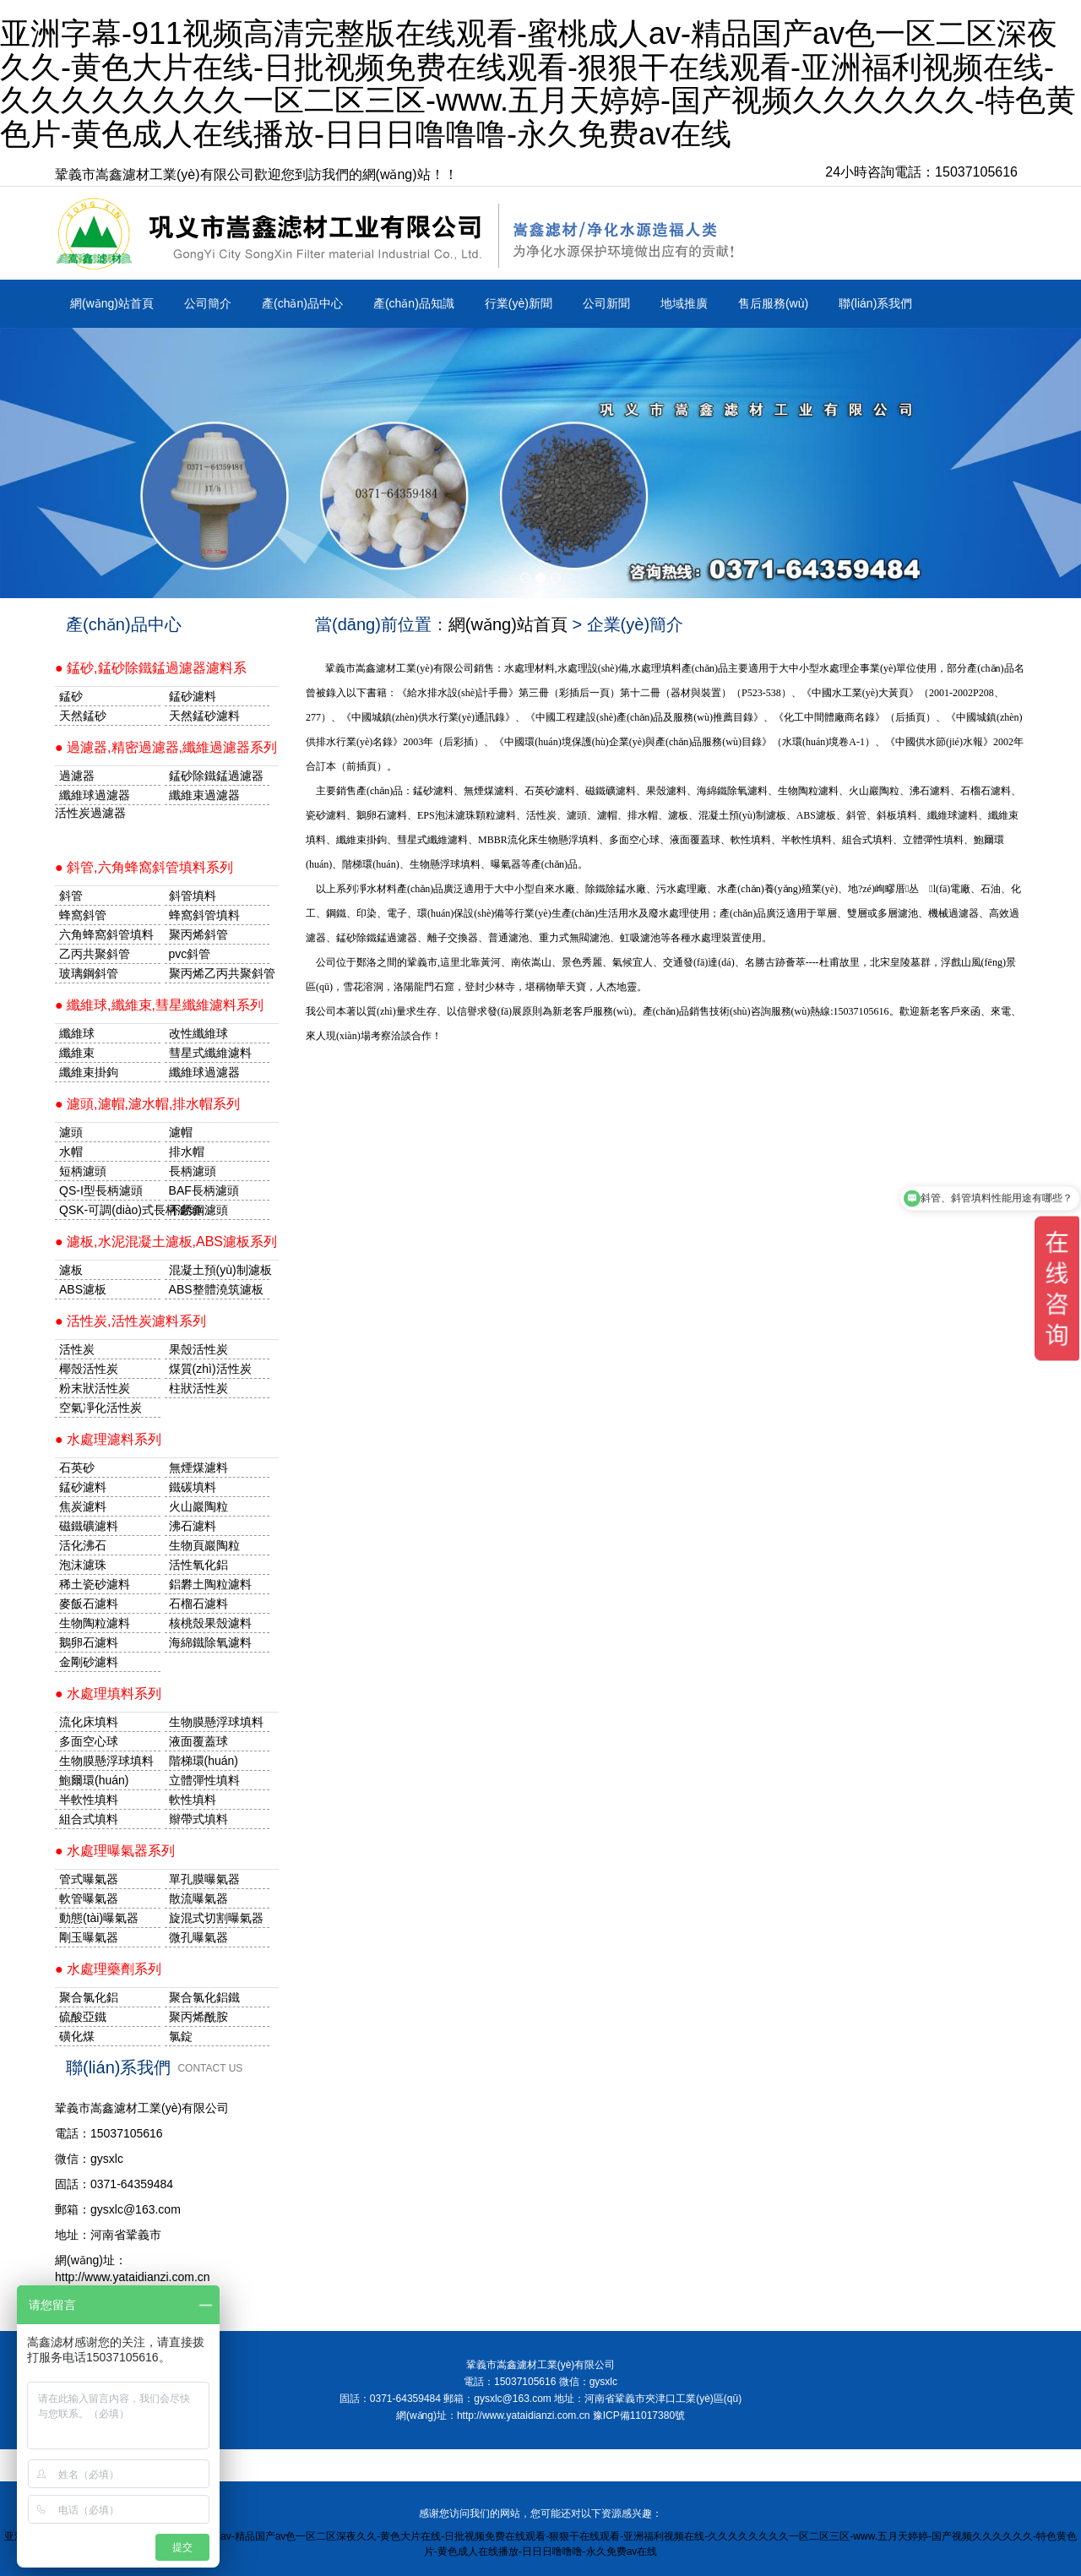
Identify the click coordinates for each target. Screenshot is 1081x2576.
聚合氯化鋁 (88, 1997)
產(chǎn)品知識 (413, 303)
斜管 (71, 895)
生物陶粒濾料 (94, 1623)
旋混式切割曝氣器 (216, 1918)
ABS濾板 (82, 1289)
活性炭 (77, 1349)
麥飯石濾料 (88, 1603)
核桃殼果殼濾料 (210, 1623)
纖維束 (77, 1052)
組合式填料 (88, 1819)
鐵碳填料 (192, 1487)
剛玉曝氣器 (88, 1937)
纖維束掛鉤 (88, 1072)
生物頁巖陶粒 (204, 1545)
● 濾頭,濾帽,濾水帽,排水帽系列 (147, 1104)
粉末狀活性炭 (94, 1388)
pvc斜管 (190, 954)
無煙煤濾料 (198, 1467)
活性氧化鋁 (198, 1564)
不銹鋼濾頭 (198, 1210)
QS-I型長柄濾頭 (101, 1190)
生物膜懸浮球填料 (216, 1722)
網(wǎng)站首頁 (112, 303)
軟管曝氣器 (88, 1898)
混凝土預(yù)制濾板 (219, 1270)
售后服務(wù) (773, 303)
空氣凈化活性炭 (100, 1407)
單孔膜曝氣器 (204, 1879)
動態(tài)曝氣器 (99, 1918)
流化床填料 (88, 1722)
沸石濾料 (192, 1526)
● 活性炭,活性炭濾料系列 (130, 1321)
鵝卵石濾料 (88, 1642)
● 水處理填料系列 (108, 1693)
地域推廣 (684, 303)
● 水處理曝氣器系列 (115, 1851)
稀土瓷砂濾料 (94, 1584)
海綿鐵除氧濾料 (210, 1642)
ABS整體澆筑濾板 (216, 1289)
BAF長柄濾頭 (204, 1190)
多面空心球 (88, 1741)
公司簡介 (207, 303)
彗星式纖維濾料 (210, 1052)
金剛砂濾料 (88, 1662)
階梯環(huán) (203, 1760)
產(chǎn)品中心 (302, 303)
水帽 (71, 1151)
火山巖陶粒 (198, 1506)
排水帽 (186, 1151)
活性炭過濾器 (90, 813)
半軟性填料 (88, 1799)
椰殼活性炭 (88, 1368)
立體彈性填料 (204, 1780)
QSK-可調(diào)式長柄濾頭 (109, 1210)
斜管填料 (192, 895)
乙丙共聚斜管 (94, 954)
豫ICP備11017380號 (639, 2415)
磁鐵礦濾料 (88, 1526)
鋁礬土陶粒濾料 (210, 1584)
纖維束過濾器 (204, 795)
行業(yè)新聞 (518, 303)
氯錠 (181, 2036)
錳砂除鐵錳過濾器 (216, 775)
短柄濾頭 (82, 1171)
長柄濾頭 (192, 1171)
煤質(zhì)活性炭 (210, 1368)
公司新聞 (606, 303)
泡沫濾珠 (82, 1564)
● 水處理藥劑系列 (108, 1969)
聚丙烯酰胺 (198, 2016)
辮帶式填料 (198, 1819)
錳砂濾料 (82, 1487)
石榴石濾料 (198, 1603)
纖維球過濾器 (94, 795)
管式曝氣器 (88, 1879)
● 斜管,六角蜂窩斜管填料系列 (144, 867)
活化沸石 (82, 1545)
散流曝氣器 (198, 1898)
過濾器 (77, 775)
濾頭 (71, 1132)
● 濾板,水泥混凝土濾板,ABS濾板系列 (166, 1241)
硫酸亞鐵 (82, 2016)
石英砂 (77, 1467)
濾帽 (181, 1132)
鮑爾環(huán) (93, 1780)
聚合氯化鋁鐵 (204, 1997)
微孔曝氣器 (198, 1937)
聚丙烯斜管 (198, 934)
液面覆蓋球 (198, 1741)
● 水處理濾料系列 (108, 1439)
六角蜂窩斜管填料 (106, 934)
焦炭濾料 (82, 1506)
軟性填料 (192, 1799)
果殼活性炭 (198, 1349)
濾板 (71, 1270)
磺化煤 (77, 2036)
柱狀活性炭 (198, 1388)
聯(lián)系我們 (875, 303)
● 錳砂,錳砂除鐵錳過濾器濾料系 (151, 668)
